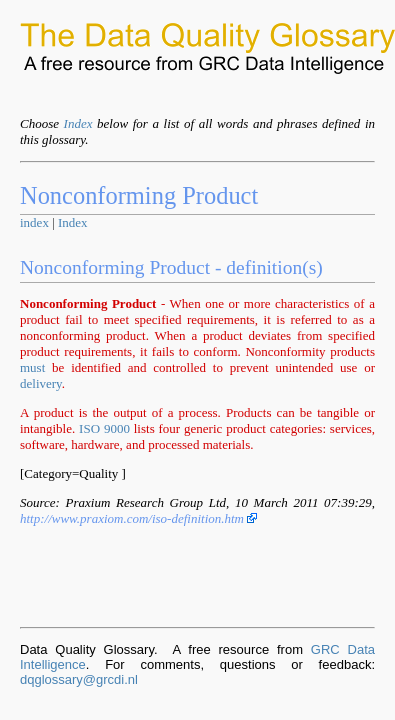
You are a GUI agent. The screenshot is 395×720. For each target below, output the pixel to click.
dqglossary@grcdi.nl (79, 679)
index (34, 222)
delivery (41, 383)
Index (78, 123)
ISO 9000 (104, 428)
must (32, 367)
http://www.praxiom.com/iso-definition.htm (138, 518)
